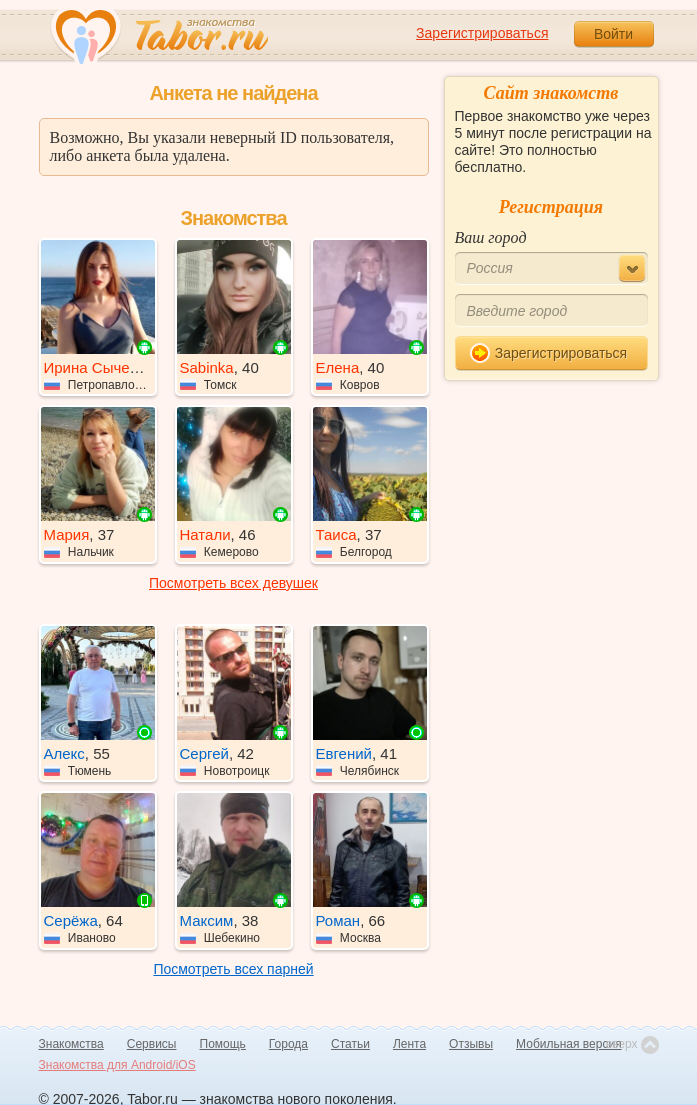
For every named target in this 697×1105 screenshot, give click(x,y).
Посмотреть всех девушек (233, 583)
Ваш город (491, 237)
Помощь (223, 1044)
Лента (409, 1044)
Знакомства (71, 1044)
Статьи (350, 1044)
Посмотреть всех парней (233, 969)
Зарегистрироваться (482, 33)
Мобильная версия (569, 1044)
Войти (613, 34)
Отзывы (471, 1044)
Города (288, 1044)
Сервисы (152, 1044)
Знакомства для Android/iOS (117, 1065)
